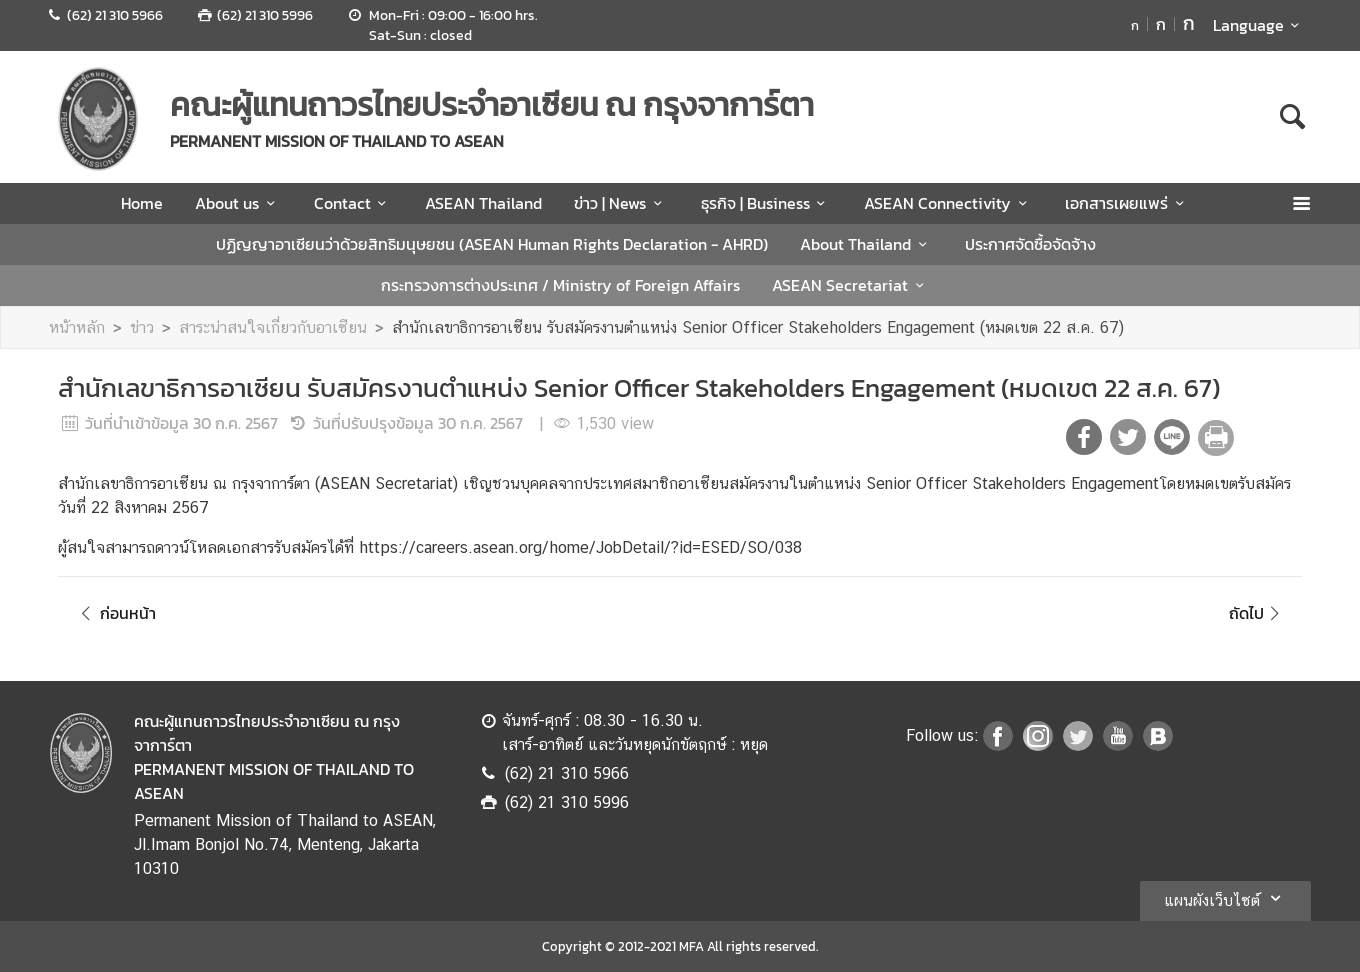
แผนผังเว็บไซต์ (1225, 898)
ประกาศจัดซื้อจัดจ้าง (1030, 244)
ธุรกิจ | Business (766, 203)
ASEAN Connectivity (948, 203)
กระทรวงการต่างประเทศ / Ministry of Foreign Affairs (560, 285)
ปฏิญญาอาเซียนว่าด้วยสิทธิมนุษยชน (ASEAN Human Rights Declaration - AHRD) (492, 244)
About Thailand (866, 244)
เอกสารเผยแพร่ (1127, 203)
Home (142, 203)
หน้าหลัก (77, 327)
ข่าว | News (621, 203)
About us (238, 203)
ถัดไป (1257, 613)
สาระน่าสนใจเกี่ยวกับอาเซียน (273, 327)
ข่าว (142, 327)
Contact (353, 203)
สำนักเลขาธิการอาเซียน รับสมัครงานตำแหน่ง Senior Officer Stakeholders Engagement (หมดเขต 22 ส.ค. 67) (758, 327)
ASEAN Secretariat (851, 285)
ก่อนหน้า (115, 613)
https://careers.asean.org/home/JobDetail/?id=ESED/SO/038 (580, 547)
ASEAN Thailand (483, 203)
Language (1259, 25)
